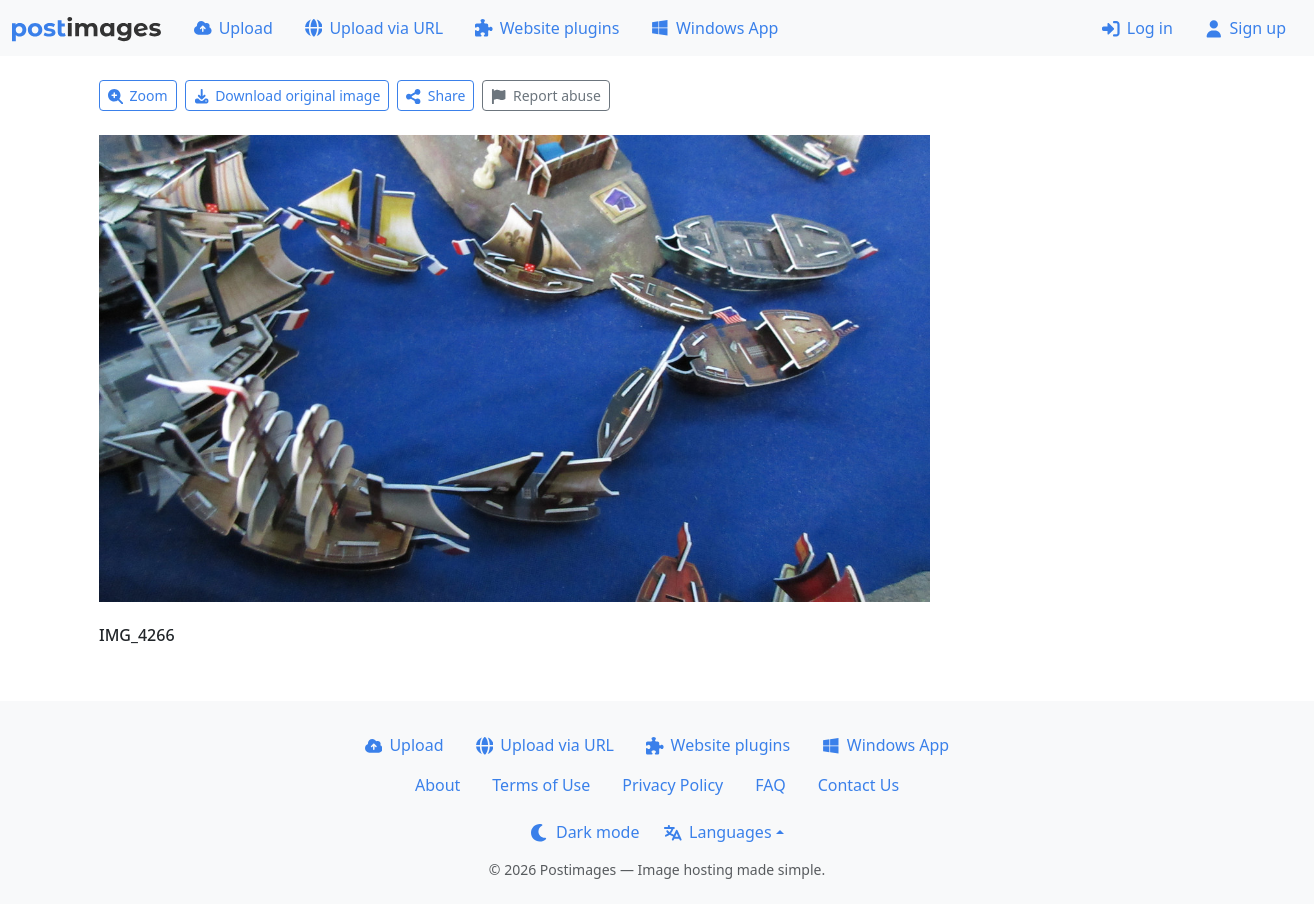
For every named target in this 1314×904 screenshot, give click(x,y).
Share (435, 95)
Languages (717, 832)
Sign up (1245, 28)
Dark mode (585, 832)
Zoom (138, 95)
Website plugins (547, 28)
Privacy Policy (672, 785)
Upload (233, 28)
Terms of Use (541, 785)
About (437, 785)
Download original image (287, 95)
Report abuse (545, 95)
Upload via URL (374, 28)
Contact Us (858, 785)
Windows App (714, 28)
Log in (1137, 28)
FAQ (770, 785)
